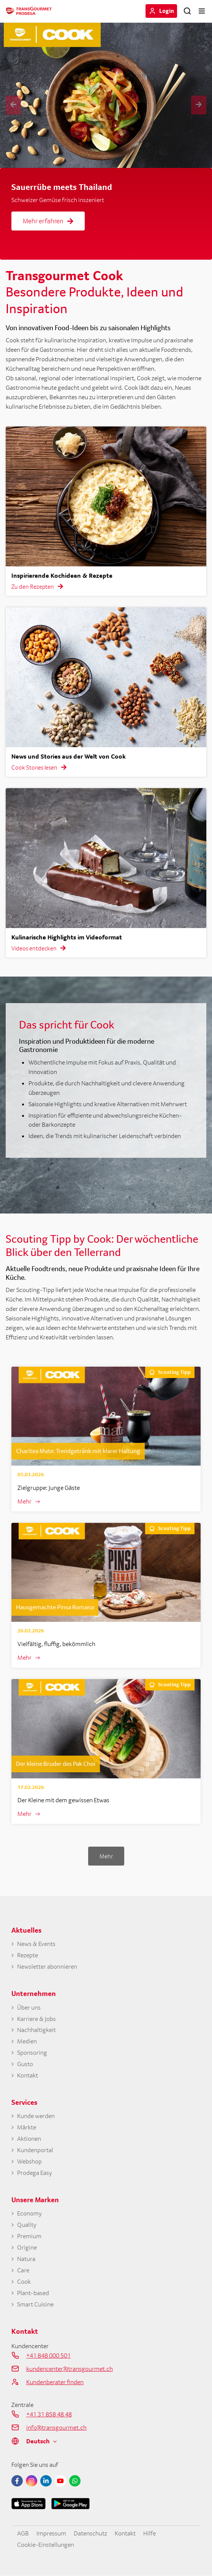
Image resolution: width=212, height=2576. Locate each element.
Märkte (26, 2127)
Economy (29, 2213)
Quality (26, 2224)
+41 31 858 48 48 (49, 2414)
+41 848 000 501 (48, 2355)
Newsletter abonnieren (47, 1966)
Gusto (25, 2064)
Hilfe (149, 2533)
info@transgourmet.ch (56, 2427)
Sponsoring (32, 2052)
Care (23, 2270)
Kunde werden (36, 2116)
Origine (27, 2247)
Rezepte (27, 1955)
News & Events (36, 1943)
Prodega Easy (34, 2172)
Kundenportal (35, 2150)
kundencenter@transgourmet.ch (69, 2368)
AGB (23, 2533)
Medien (27, 2041)
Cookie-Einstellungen (45, 2544)
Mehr (24, 1501)
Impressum (51, 2533)
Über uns (29, 2007)
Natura (26, 2258)
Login (166, 10)
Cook (24, 2281)
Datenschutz (90, 2533)
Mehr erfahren (48, 221)
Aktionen (29, 2138)
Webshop (29, 2161)
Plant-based (33, 2293)
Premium (29, 2236)
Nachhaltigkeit (36, 2030)
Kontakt (27, 2075)
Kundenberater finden (55, 2382)
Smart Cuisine (35, 2304)
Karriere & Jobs (36, 2019)
